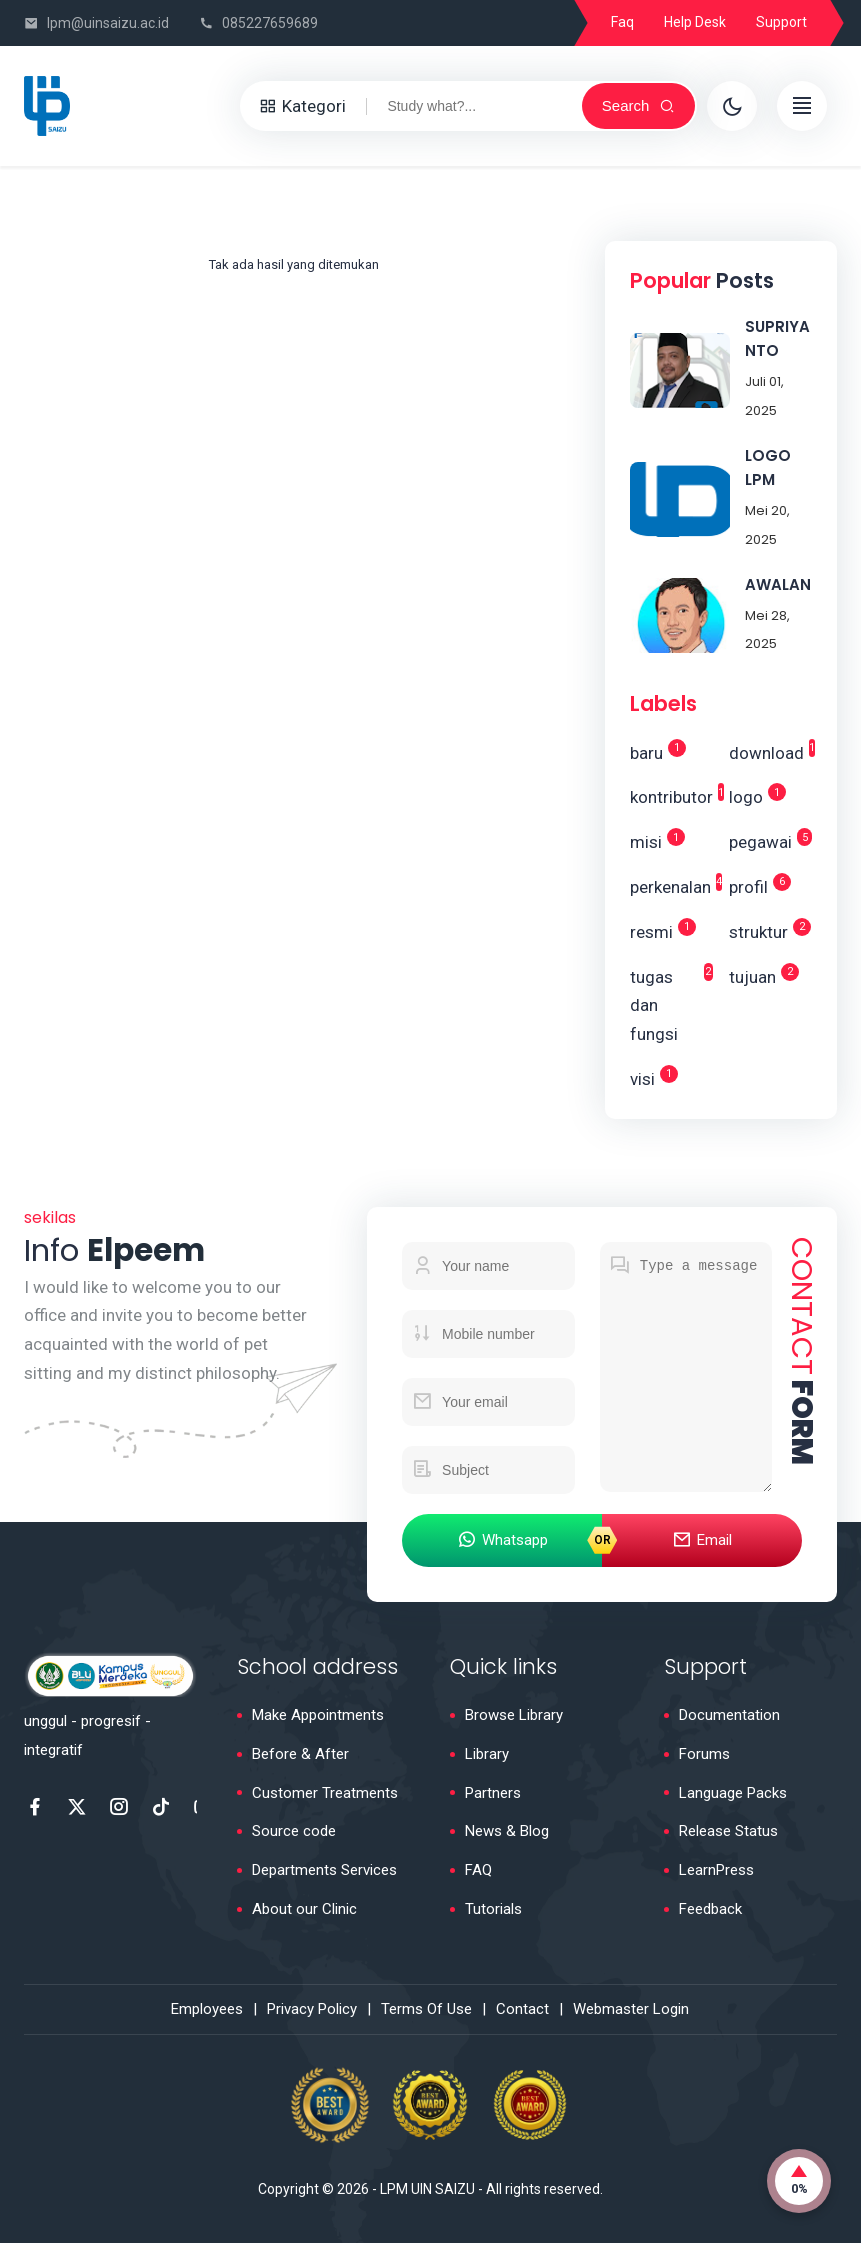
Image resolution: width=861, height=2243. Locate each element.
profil (760, 885)
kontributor (671, 795)
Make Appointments (318, 1715)
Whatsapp (502, 1540)
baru (658, 751)
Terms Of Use (426, 2009)
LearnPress (716, 1870)
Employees (207, 2009)
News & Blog (507, 1831)
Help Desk (695, 22)
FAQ (478, 1870)
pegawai (770, 840)
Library (487, 1754)
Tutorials (493, 1909)
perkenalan (671, 885)
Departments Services (324, 1870)
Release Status (728, 1831)
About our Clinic (304, 1909)
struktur (770, 930)
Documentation (729, 1715)
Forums (704, 1754)
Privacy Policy (312, 2009)
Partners (493, 1793)
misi (657, 840)
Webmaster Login (631, 2009)
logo (757, 795)
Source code (294, 1831)
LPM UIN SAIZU (427, 2189)
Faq (622, 22)
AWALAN (778, 584)
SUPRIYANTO (777, 338)
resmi (663, 930)
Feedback (710, 1909)
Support (781, 22)
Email (702, 1540)
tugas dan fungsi (671, 1004)
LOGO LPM (768, 467)
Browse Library (514, 1715)
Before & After (300, 1754)
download (770, 751)
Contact (522, 2009)
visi (654, 1077)
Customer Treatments (325, 1793)
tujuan (764, 975)
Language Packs (733, 1793)
